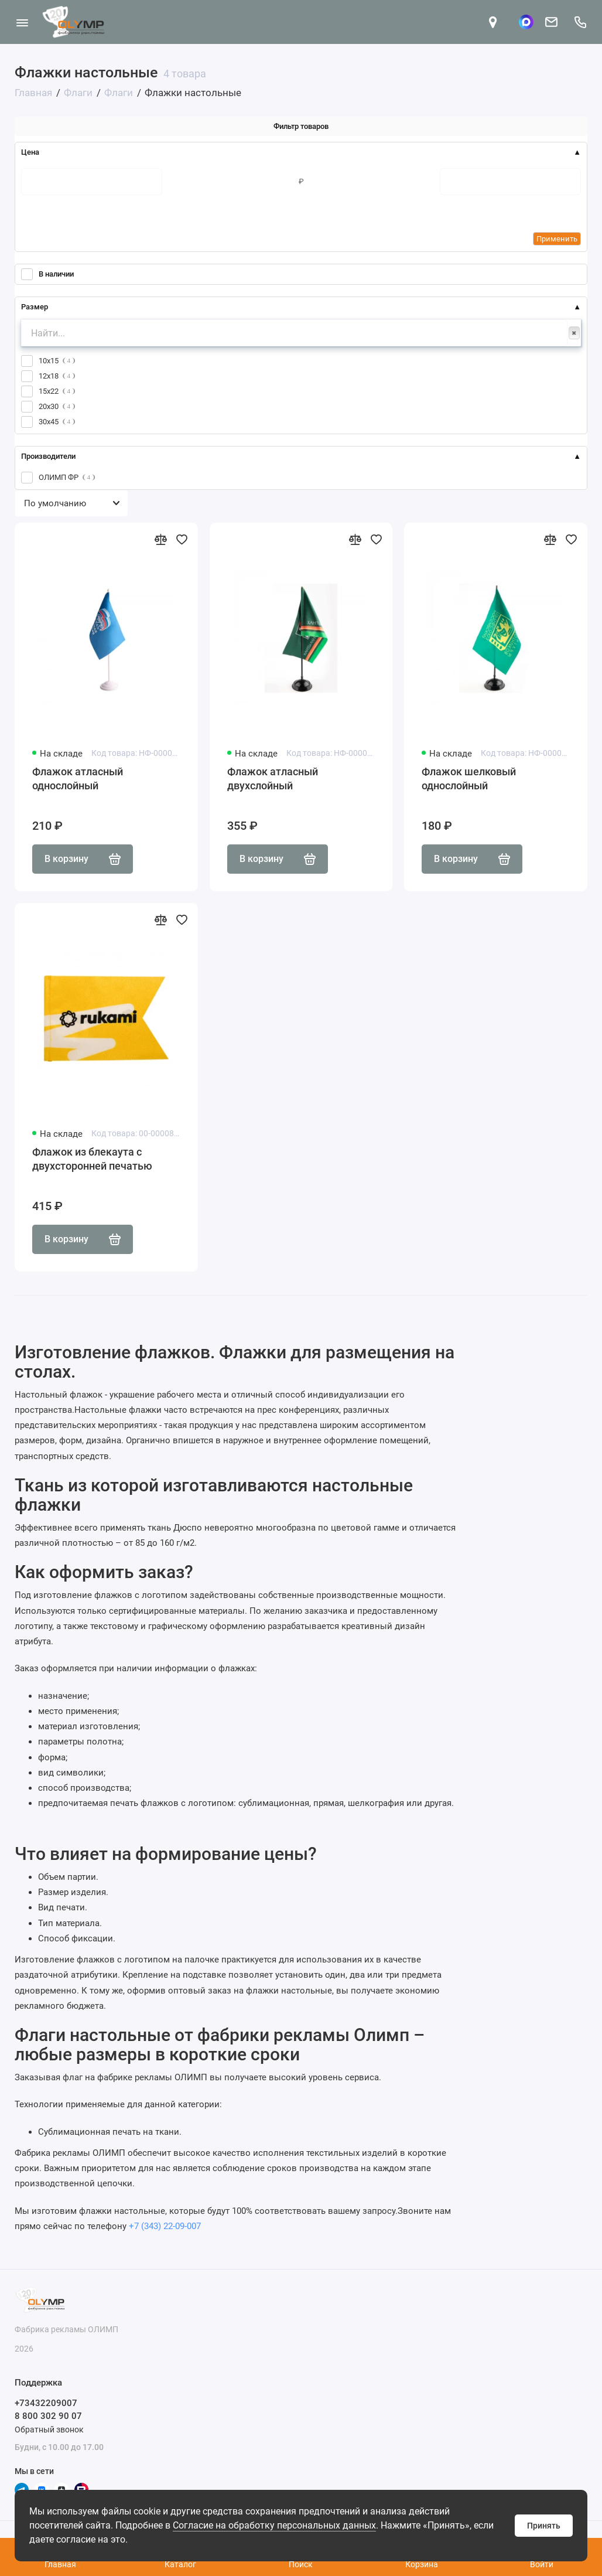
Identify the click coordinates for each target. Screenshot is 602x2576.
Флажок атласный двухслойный (272, 778)
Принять (543, 2525)
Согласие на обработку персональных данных (274, 2525)
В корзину (83, 859)
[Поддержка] (580, 22)
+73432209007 (46, 2403)
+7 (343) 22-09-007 (165, 2226)
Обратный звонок (49, 2429)
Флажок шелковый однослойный (469, 778)
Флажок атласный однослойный (77, 778)
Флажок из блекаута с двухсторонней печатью (92, 1159)
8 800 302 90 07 (48, 2416)
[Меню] (22, 22)
